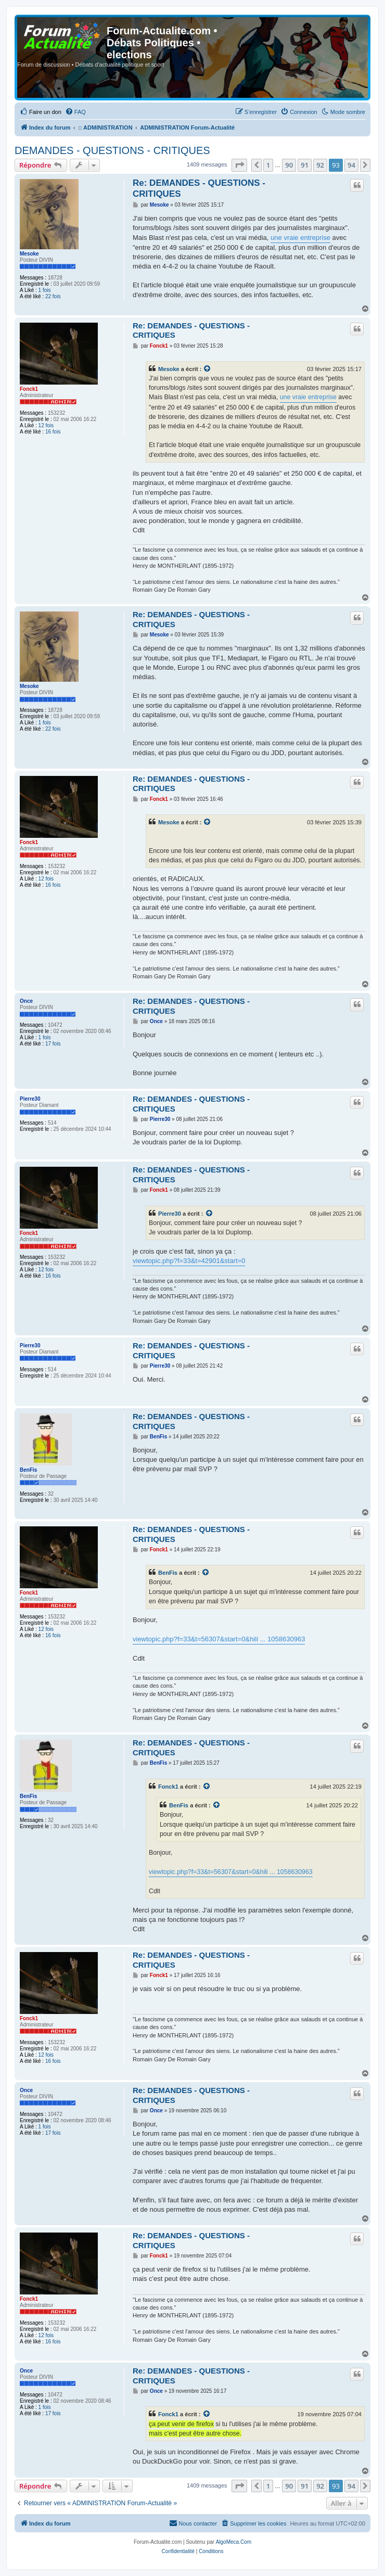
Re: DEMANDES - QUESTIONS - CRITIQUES (199, 188)
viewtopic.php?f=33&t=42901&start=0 (189, 1261)
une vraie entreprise (300, 237)
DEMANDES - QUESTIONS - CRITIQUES (112, 150)
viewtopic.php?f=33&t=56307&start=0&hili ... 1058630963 (219, 1639)
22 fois (52, 296)
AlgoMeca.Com (233, 2542)
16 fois (52, 432)
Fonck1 (29, 389)
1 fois (44, 290)
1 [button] (268, 165)
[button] (239, 165)
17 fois (52, 1044)
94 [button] (351, 165)
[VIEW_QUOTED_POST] (207, 369)
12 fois (46, 425)
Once (26, 1001)
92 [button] (320, 165)
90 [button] (289, 165)
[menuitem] (40, 112)
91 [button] (305, 165)
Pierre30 (30, 1099)
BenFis (28, 1470)
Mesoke (29, 254)
